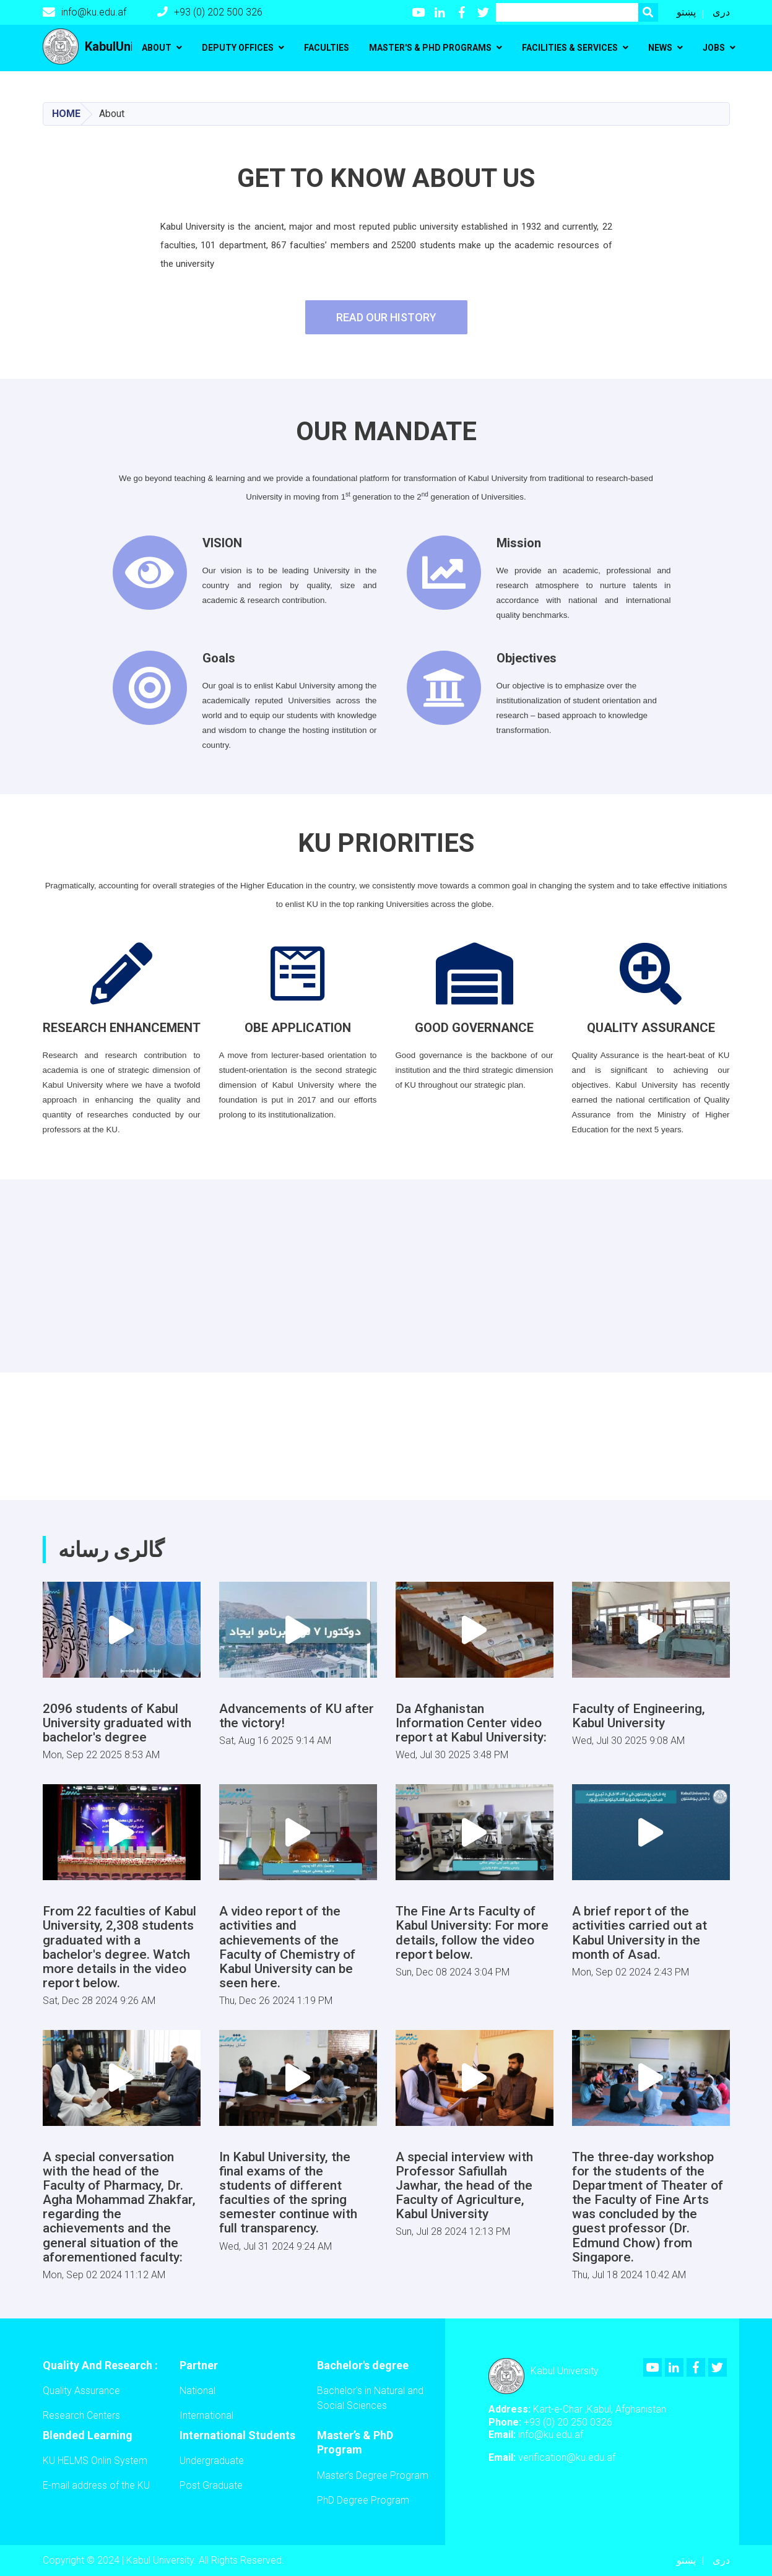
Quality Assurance (81, 2390)
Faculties (326, 48)
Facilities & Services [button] (570, 48)
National (197, 2390)
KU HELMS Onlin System (95, 2460)
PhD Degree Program (363, 2500)
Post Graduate (211, 2485)
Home (66, 113)
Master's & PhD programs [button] (430, 48)
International (206, 2415)
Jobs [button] (714, 48)
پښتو (686, 12)
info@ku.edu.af (84, 12)
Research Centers (81, 2415)
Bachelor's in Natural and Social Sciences (370, 2398)
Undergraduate (212, 2460)
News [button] (660, 48)
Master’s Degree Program (372, 2475)
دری (721, 12)
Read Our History (386, 317)
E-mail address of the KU (96, 2485)
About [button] (156, 48)
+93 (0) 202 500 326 (209, 12)
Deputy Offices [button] (238, 48)
